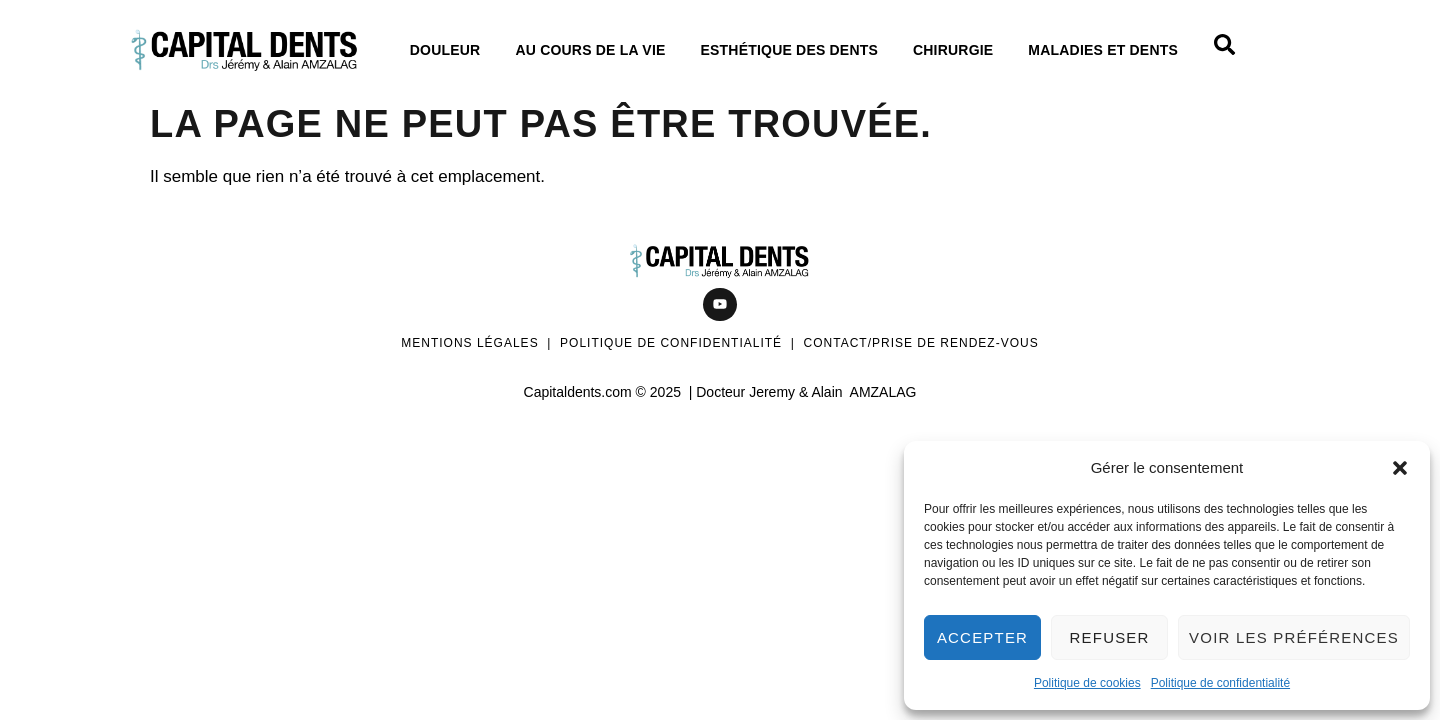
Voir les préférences (1294, 637)
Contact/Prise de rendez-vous (921, 343)
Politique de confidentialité (1220, 683)
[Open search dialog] (1225, 50)
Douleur (450, 50)
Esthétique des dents (794, 50)
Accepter (982, 637)
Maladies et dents (1108, 50)
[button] (1400, 468)
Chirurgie (958, 50)
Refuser (1110, 637)
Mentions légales (469, 343)
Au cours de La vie (595, 50)
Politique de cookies (1087, 683)
